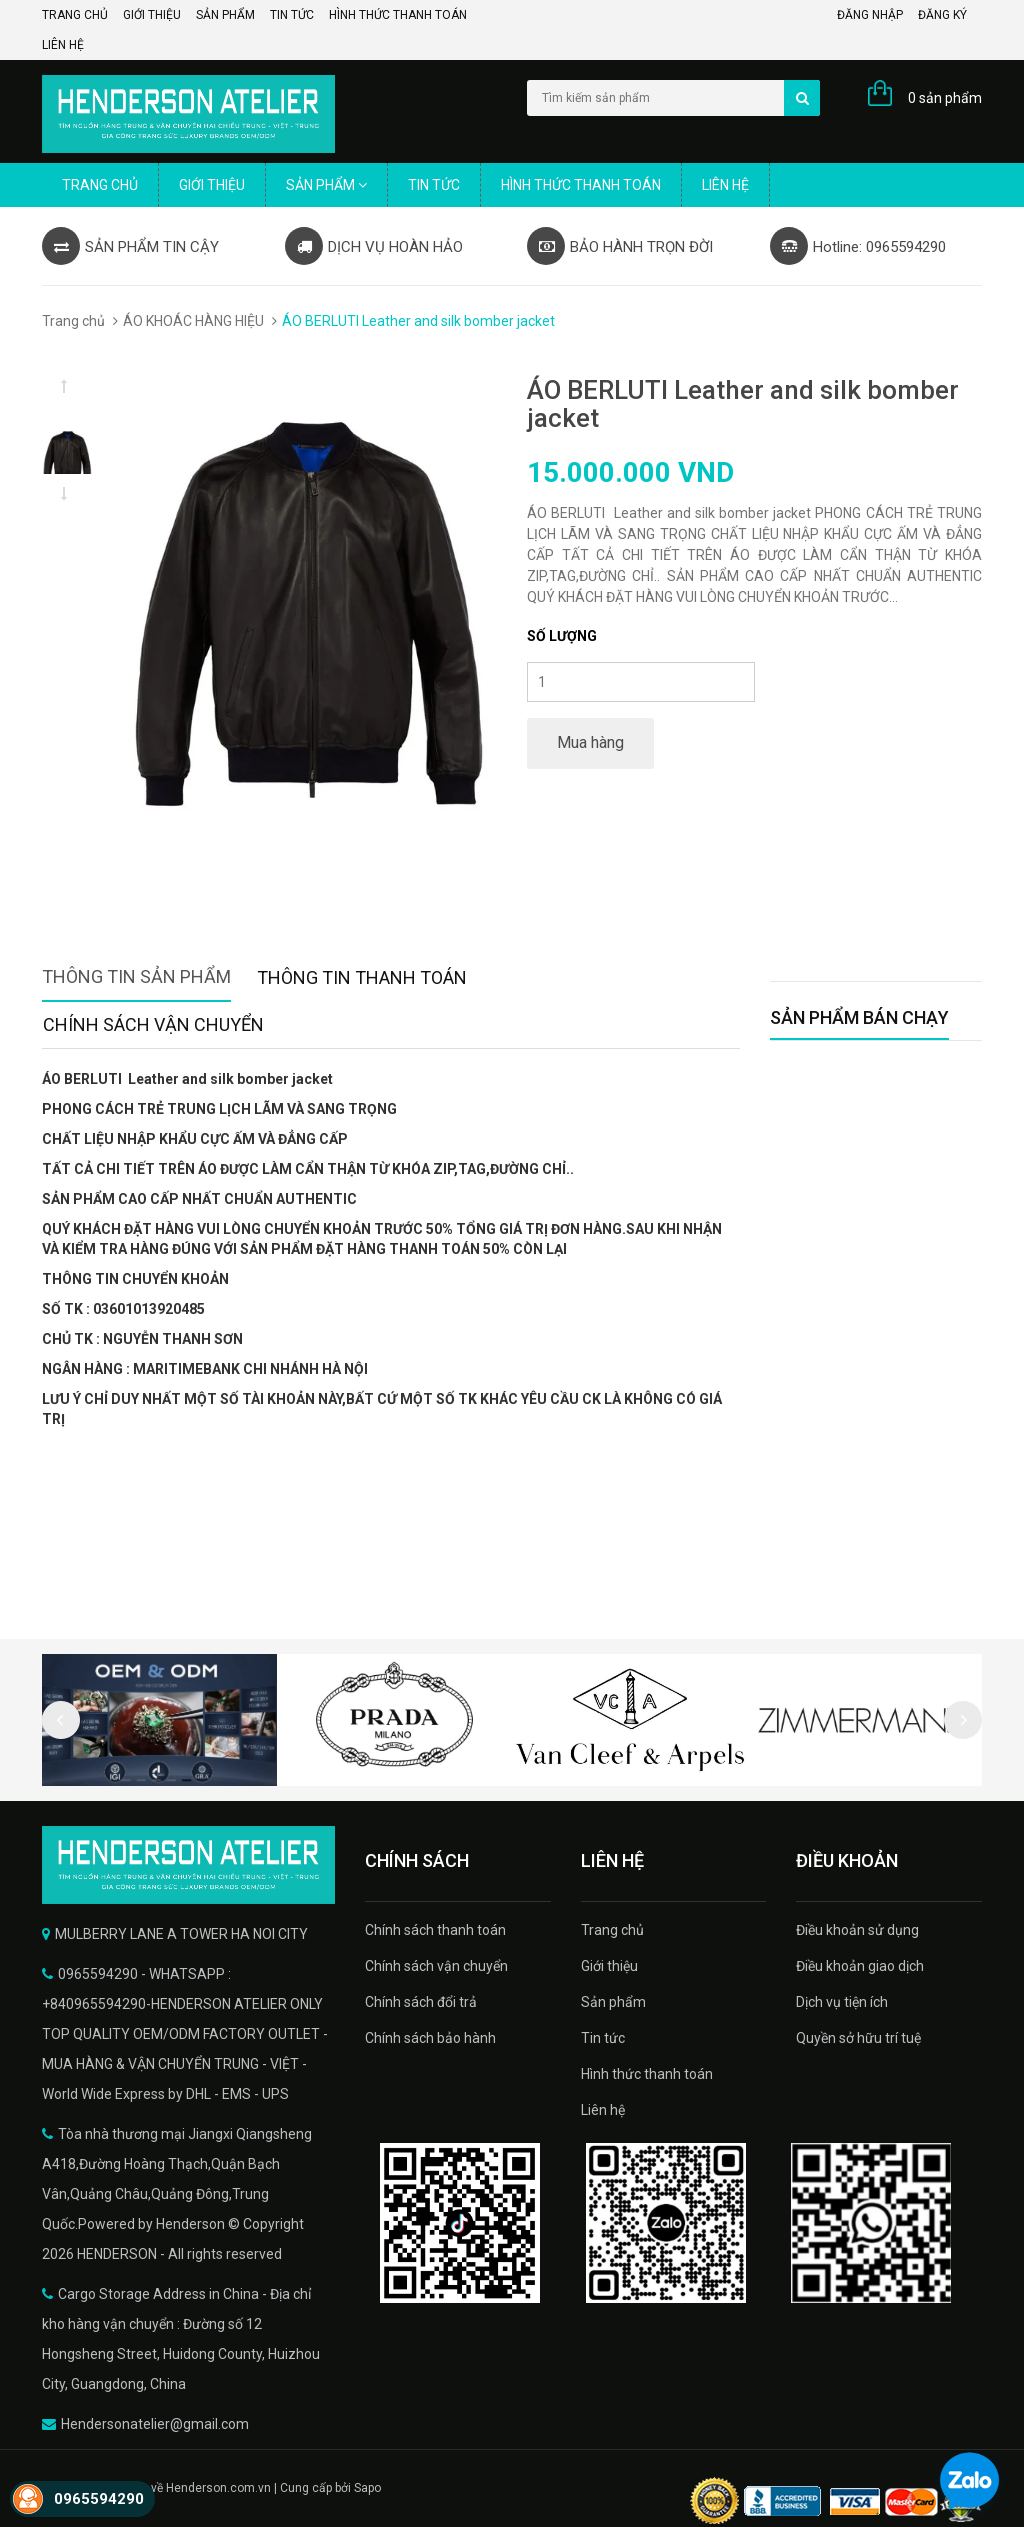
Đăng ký (942, 15)
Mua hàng (590, 742)
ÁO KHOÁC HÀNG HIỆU (193, 321)
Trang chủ (75, 15)
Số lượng (562, 636)
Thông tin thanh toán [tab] (362, 977)
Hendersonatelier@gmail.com (155, 2424)
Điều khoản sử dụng (857, 1930)
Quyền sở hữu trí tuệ (858, 2038)
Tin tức (292, 15)
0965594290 (99, 2499)
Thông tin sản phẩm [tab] (136, 976)
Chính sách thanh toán (435, 1930)
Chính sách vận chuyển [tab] (153, 1024)
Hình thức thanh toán (398, 15)
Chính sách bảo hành (430, 2038)
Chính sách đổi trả (421, 2002)
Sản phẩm (225, 15)
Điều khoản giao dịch (860, 1966)
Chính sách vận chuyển (436, 1966)
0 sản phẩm (945, 98)
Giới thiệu (152, 15)
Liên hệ (63, 45)
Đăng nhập (870, 15)
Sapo (367, 2488)
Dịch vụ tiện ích (842, 2002)
